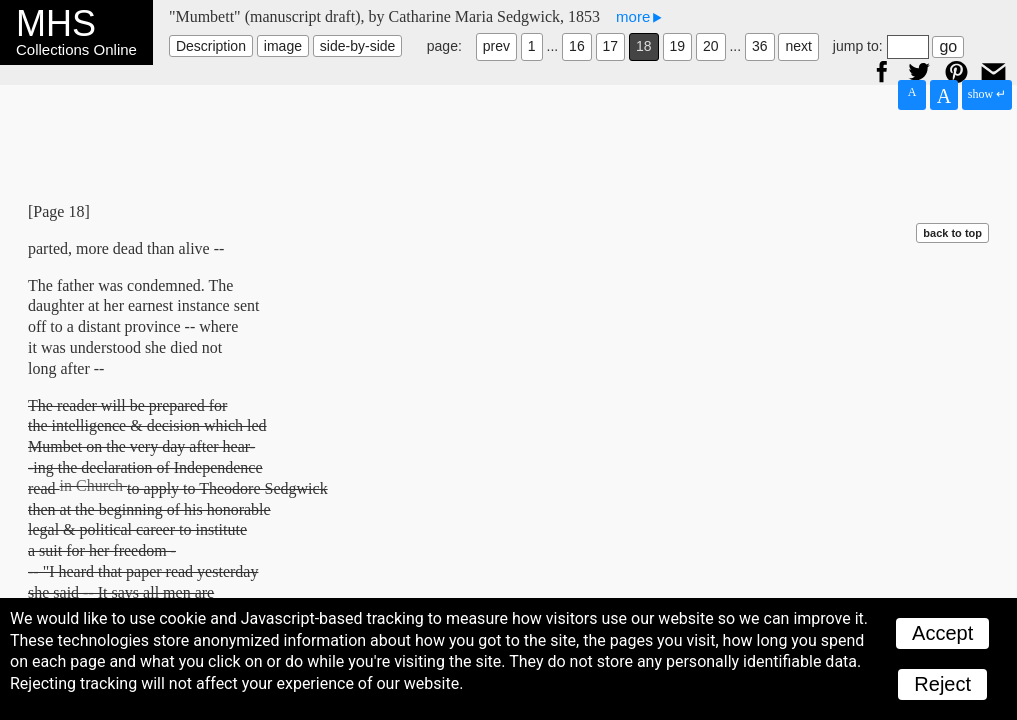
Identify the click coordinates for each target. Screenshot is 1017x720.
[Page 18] (59, 211)
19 (678, 46)
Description (211, 46)
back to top (952, 233)
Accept (942, 633)
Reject (942, 684)
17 (611, 46)
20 (711, 46)
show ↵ (987, 94)
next (798, 46)
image (283, 46)
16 (577, 46)
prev (496, 46)
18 (644, 46)
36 (760, 46)
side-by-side (357, 46)
